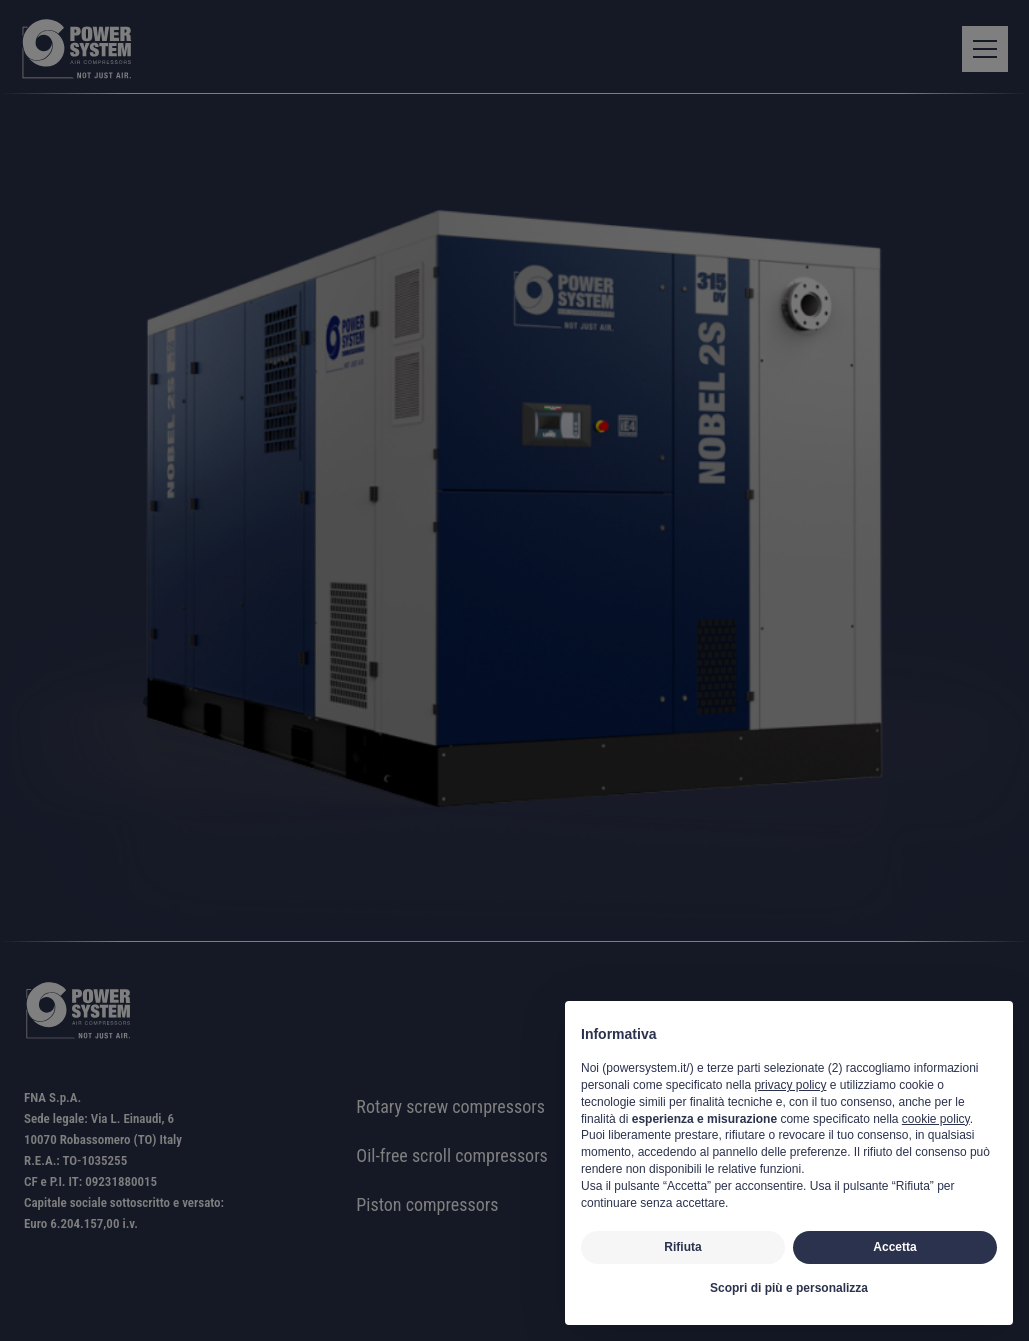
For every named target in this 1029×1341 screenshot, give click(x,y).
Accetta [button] (894, 1247)
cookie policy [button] (936, 1119)
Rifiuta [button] (682, 1247)
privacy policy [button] (790, 1085)
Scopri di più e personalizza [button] (789, 1288)
